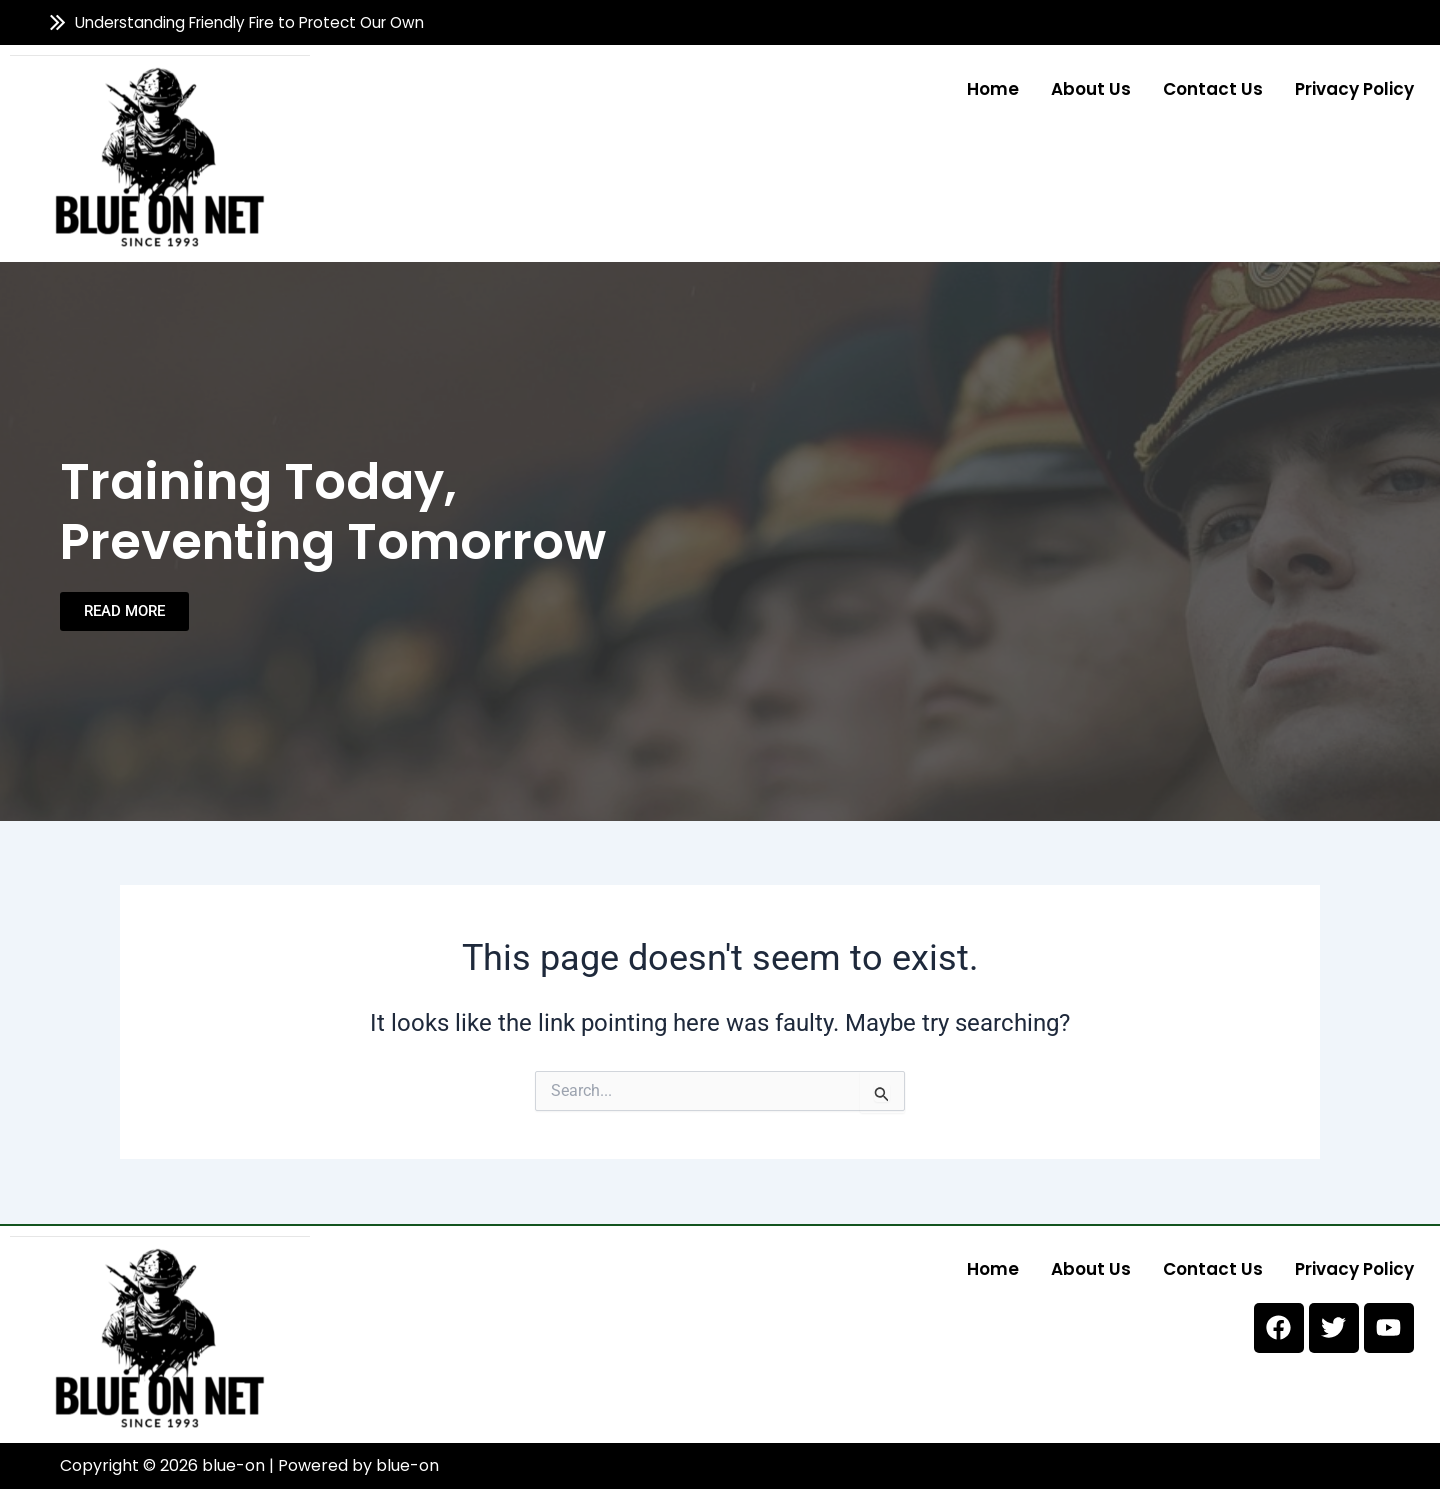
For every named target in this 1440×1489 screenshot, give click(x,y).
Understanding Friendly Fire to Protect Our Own (250, 22)
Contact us (1213, 88)
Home (993, 88)
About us (1091, 88)
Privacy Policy (1354, 88)
